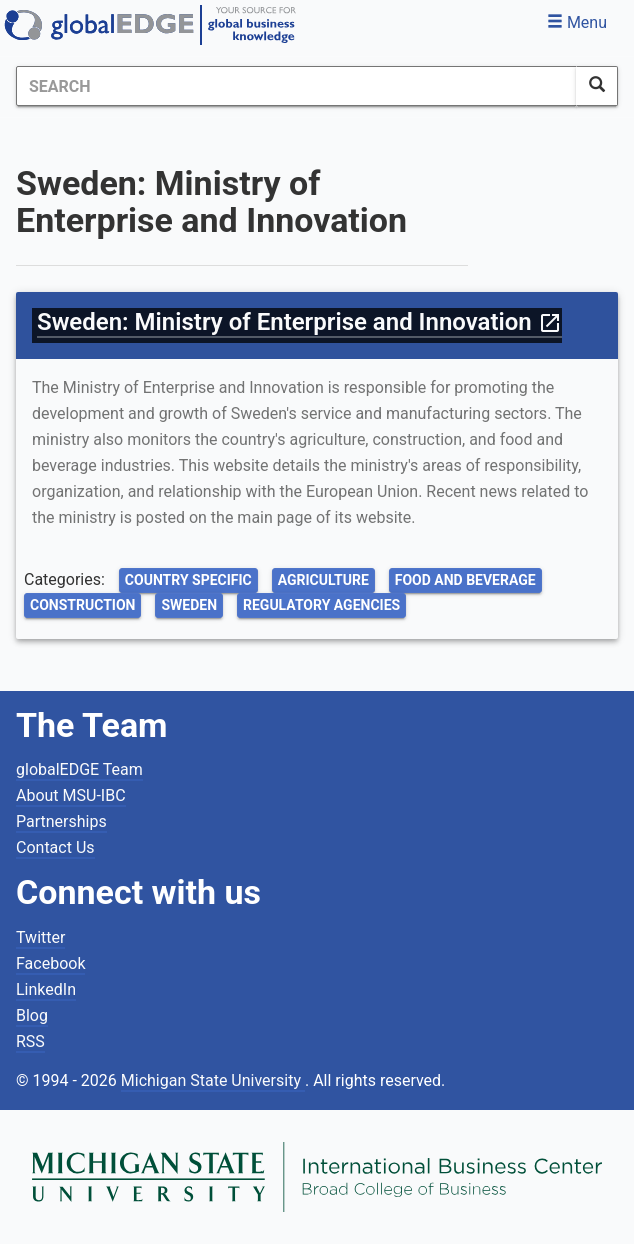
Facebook (50, 963)
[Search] (296, 86)
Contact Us (55, 847)
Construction (82, 605)
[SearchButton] (597, 86)
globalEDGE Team (79, 769)
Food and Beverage (465, 580)
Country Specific (188, 580)
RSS (30, 1041)
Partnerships (61, 821)
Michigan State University (213, 1080)
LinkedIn (46, 989)
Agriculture (323, 580)
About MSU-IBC (71, 795)
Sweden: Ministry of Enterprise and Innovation (299, 322)
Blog (32, 1015)
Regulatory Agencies (321, 605)
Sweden (189, 605)
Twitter (40, 937)
